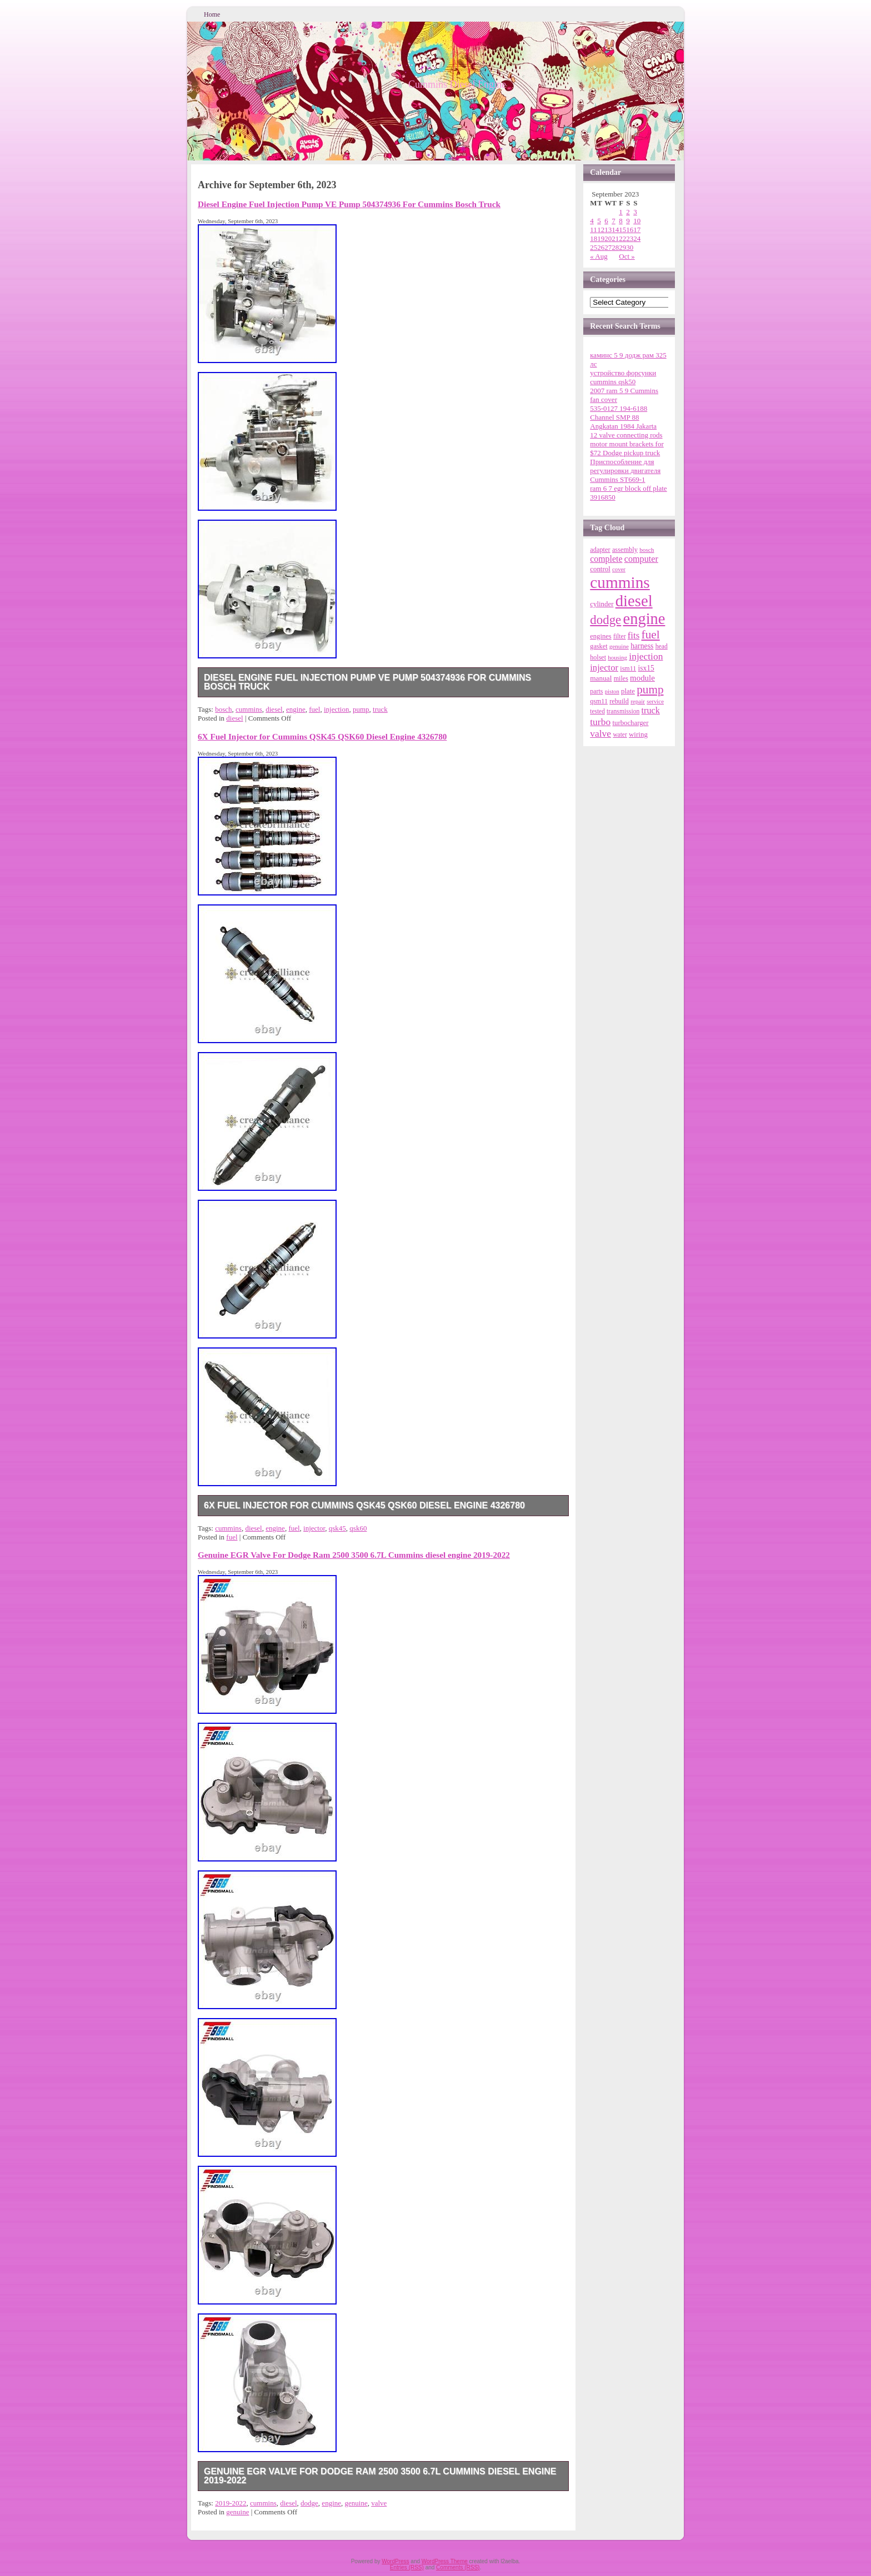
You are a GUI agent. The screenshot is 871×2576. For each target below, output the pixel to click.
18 (593, 238)
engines (600, 636)
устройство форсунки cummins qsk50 (623, 377)
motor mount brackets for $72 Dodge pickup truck (627, 448)
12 (600, 229)
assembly (625, 550)
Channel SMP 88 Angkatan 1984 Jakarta (623, 421)
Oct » (627, 256)
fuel (314, 709)
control (600, 569)
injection (336, 709)
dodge (309, 2503)
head (661, 646)
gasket (598, 646)
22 (622, 238)
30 (629, 247)
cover (618, 569)
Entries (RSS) (407, 2567)
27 (608, 247)
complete (606, 559)
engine (296, 709)
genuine (356, 2503)
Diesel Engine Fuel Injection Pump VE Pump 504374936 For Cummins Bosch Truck (349, 204)
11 (593, 229)
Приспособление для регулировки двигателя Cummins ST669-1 (625, 470)
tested (597, 711)
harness (641, 646)
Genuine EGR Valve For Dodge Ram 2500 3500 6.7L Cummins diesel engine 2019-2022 (354, 1554)
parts (596, 691)
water (620, 734)
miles (621, 678)
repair (637, 701)
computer (641, 559)
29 (622, 247)
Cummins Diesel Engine (457, 84)
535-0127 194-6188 (618, 408)
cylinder (601, 604)
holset (598, 657)
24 (636, 238)
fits (634, 635)
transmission (623, 711)
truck (380, 709)
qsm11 (599, 701)
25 (593, 247)
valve (379, 2503)
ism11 (628, 668)
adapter (600, 550)
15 (622, 229)
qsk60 (358, 1528)
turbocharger (630, 723)
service (655, 701)
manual (601, 678)
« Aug (598, 256)
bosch (223, 709)
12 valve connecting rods (626, 435)
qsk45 (337, 1528)
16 (629, 229)
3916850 (602, 497)
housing (617, 657)
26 (600, 247)
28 (615, 247)
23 (629, 238)
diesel (274, 709)
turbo (600, 721)
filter (619, 636)
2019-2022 (230, 2503)
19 (600, 238)
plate (628, 691)
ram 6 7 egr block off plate (628, 488)
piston (612, 691)
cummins (249, 709)
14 (615, 229)
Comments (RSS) (457, 2567)
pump (361, 709)
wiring (638, 734)
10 (636, 221)
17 (636, 229)
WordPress (395, 2561)
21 (615, 238)
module (642, 677)
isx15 (646, 668)
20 (608, 238)
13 (608, 229)
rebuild (619, 701)
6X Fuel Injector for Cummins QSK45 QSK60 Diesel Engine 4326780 (322, 736)
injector (314, 1528)
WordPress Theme (445, 2561)
